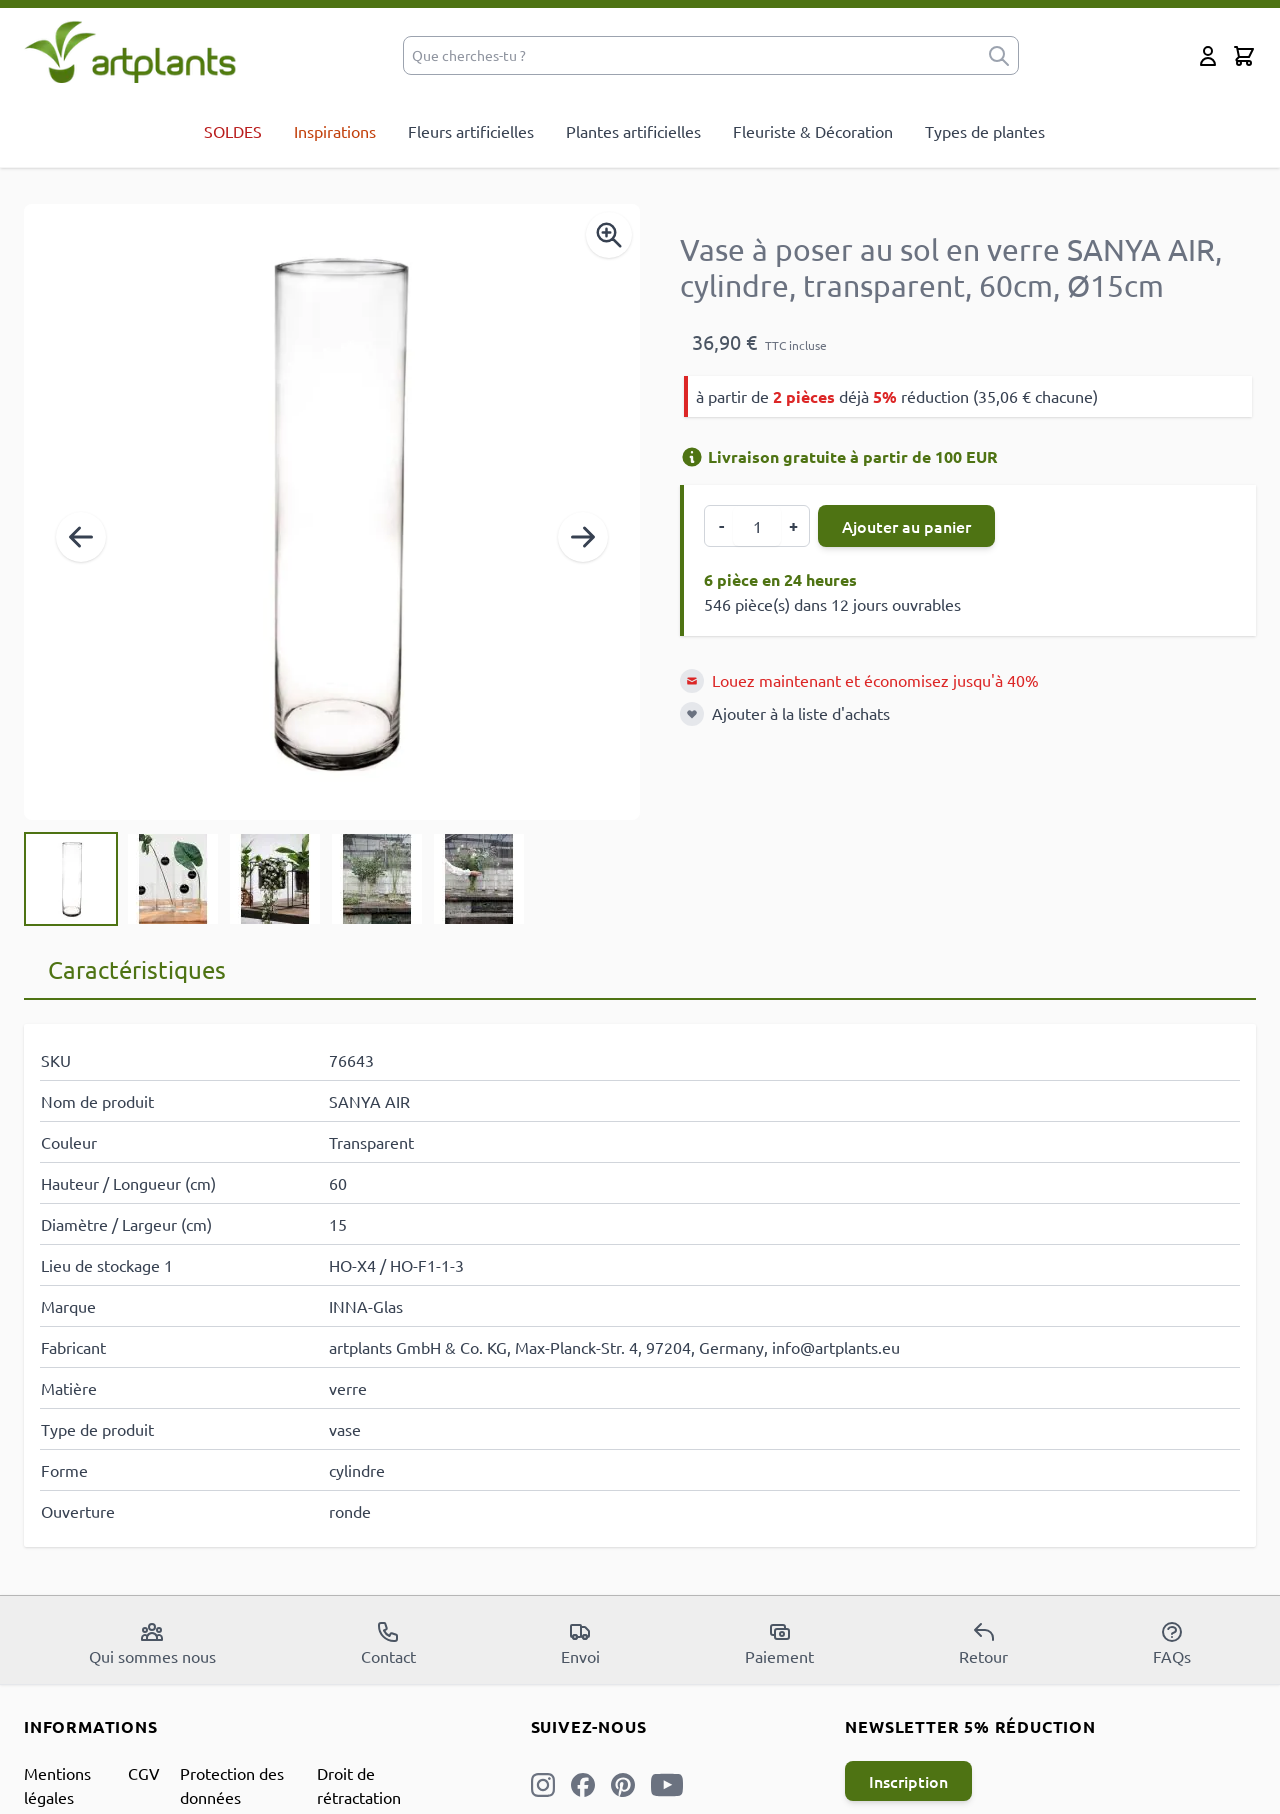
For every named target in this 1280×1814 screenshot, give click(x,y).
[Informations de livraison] (692, 457)
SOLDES (233, 131)
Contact (388, 1643)
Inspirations (335, 131)
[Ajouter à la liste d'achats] (692, 714)
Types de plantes (985, 131)
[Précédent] (81, 537)
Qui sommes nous (152, 1643)
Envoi (580, 1643)
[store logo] (130, 51)
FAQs (1172, 1643)
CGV (144, 1773)
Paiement (779, 1643)
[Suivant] (583, 537)
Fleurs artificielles (471, 131)
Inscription (908, 1781)
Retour (983, 1643)
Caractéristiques (137, 969)
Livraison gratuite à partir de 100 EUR (839, 456)
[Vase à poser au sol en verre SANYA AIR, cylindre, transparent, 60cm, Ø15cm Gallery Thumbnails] (275, 879)
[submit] (999, 55)
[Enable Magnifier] (609, 235)
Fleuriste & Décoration (813, 131)
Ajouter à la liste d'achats (801, 713)
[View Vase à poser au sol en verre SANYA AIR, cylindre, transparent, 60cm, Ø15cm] (71, 879)
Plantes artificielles (633, 131)
